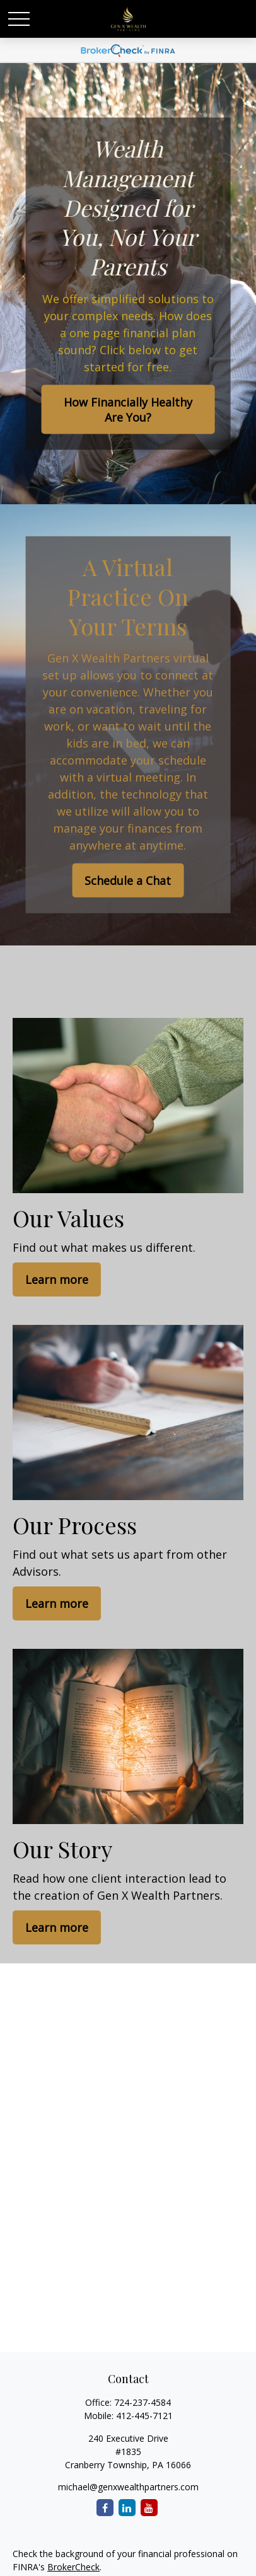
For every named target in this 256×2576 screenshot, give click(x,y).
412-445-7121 (144, 2416)
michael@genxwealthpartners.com (128, 2487)
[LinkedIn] (127, 2507)
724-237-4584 (142, 2402)
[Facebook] (104, 2507)
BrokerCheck (73, 2567)
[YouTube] (149, 2507)
